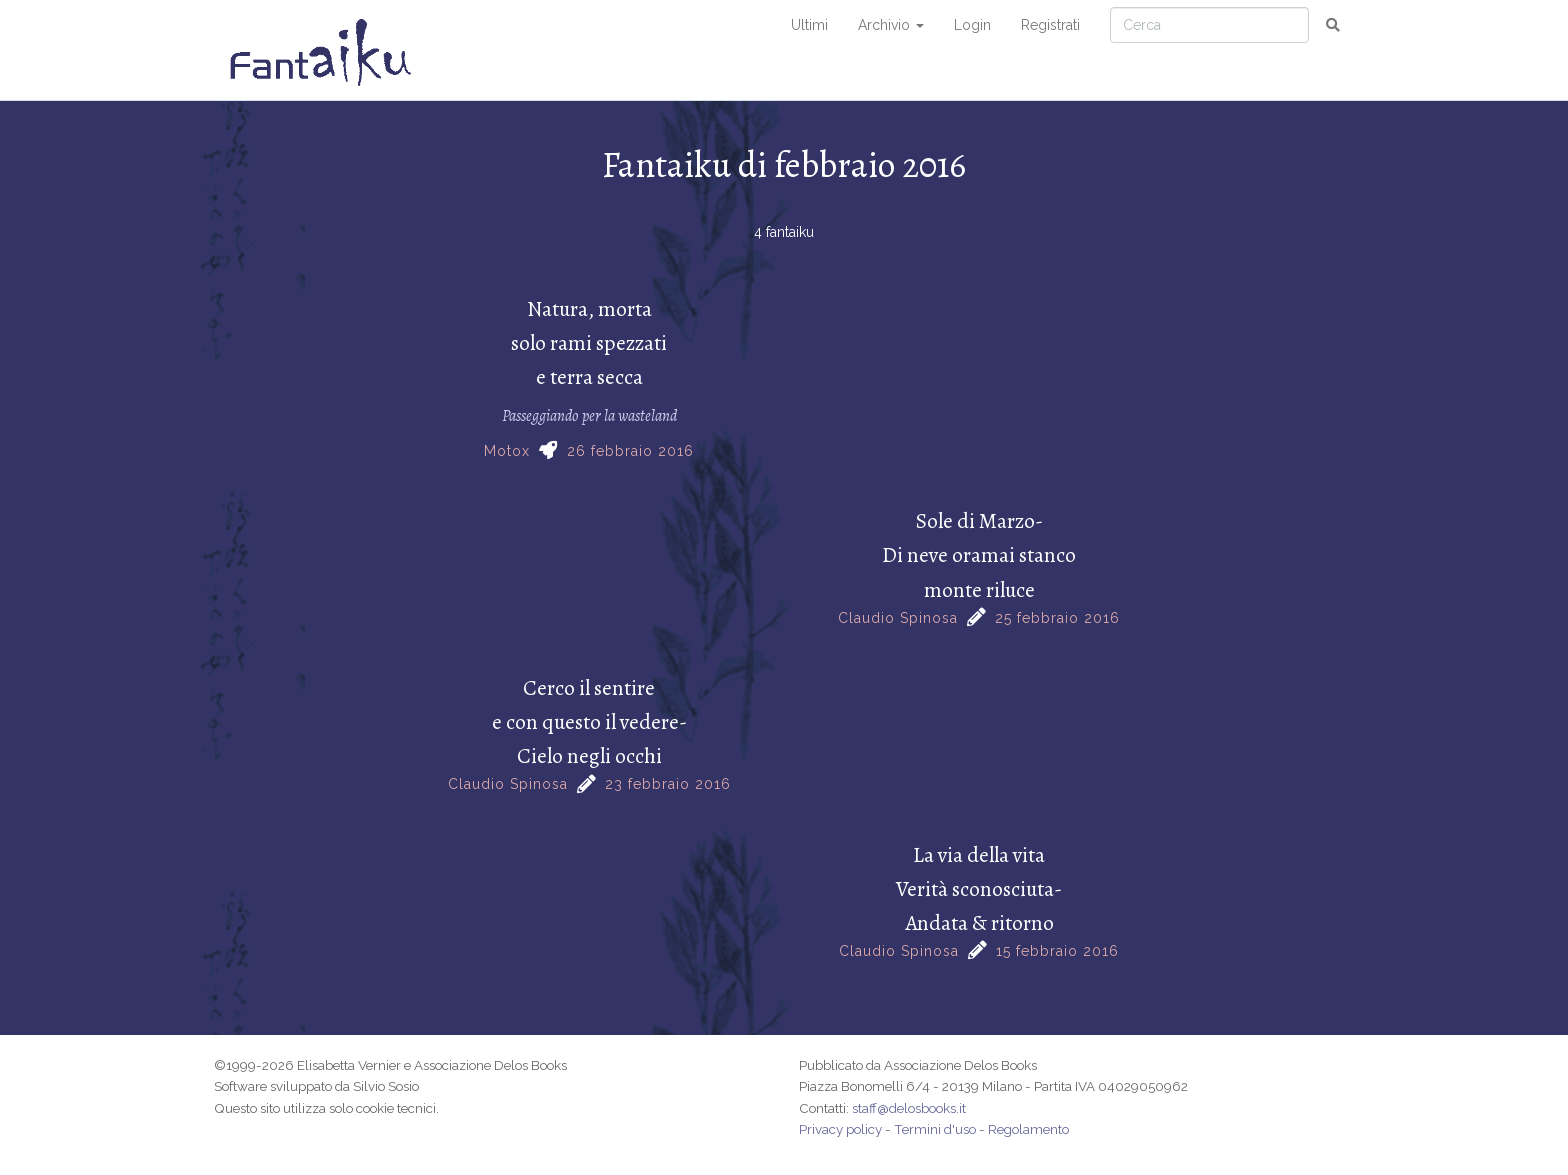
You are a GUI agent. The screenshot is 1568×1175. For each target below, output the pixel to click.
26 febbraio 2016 (630, 451)
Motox (507, 451)
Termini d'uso (935, 1129)
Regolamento (1028, 1129)
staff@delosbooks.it (909, 1108)
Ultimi (809, 25)
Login (972, 25)
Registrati (1050, 25)
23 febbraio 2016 (668, 784)
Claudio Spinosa (898, 618)
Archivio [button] (891, 25)
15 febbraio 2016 (1057, 951)
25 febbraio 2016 (1057, 618)
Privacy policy (840, 1129)
